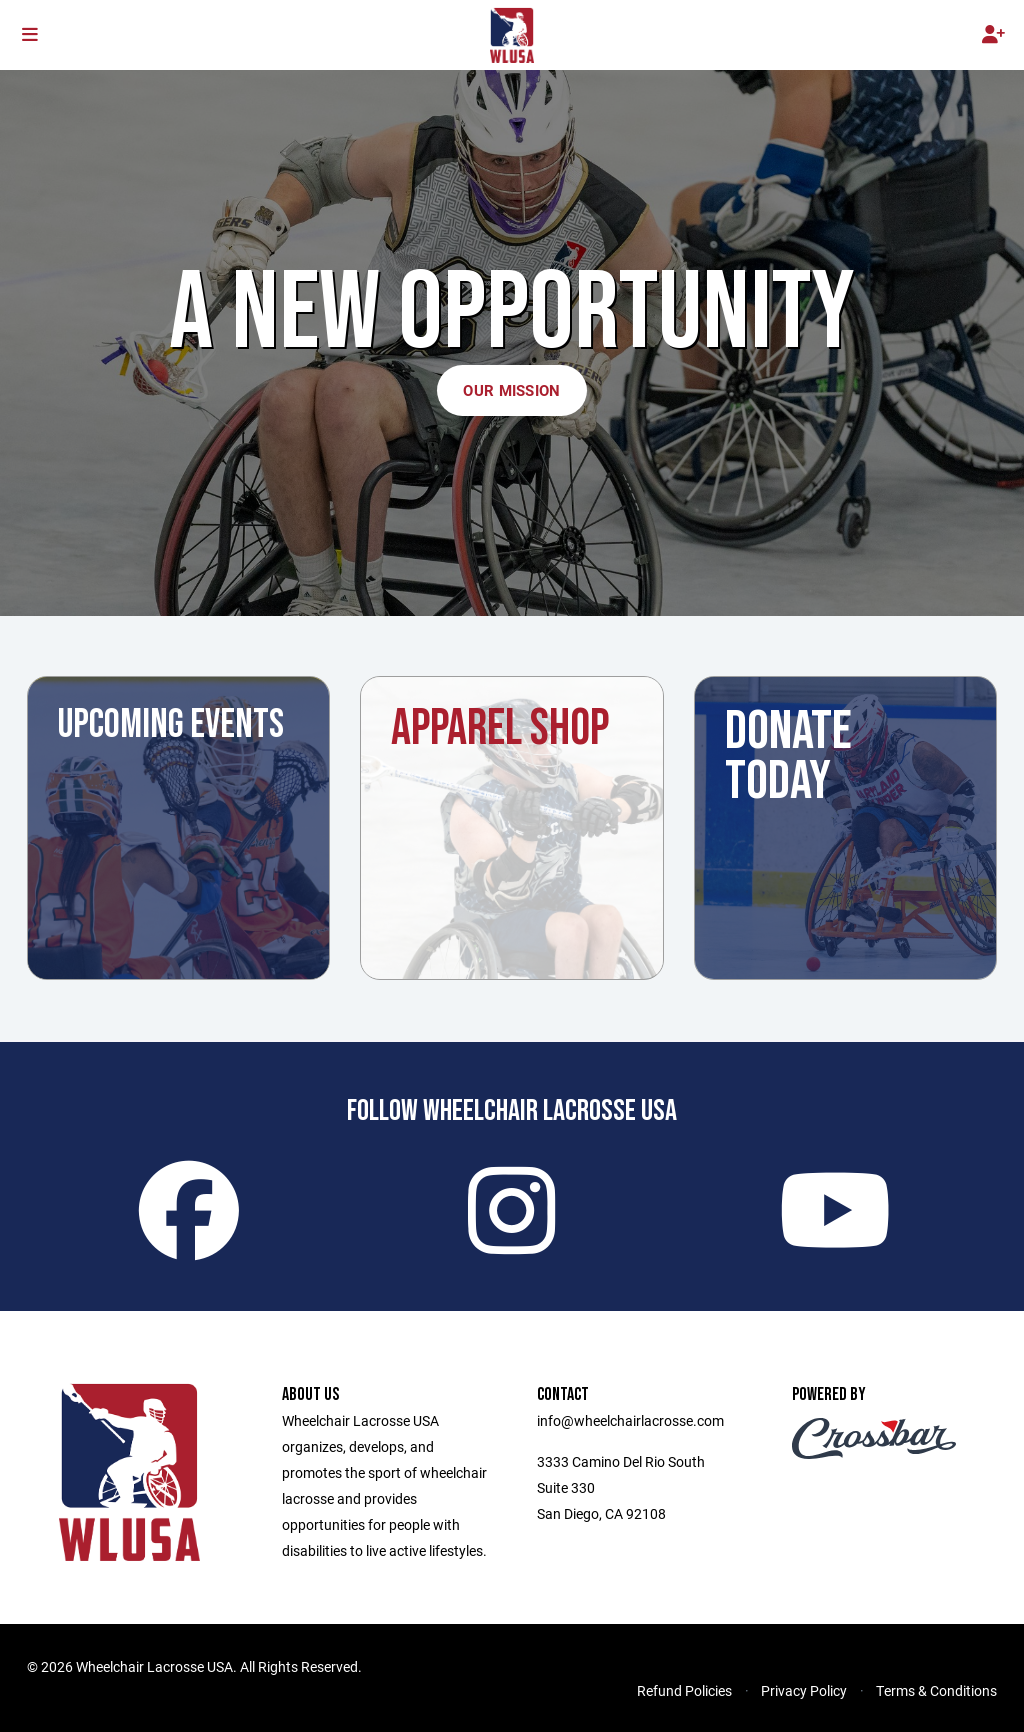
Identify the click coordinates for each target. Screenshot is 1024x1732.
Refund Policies (684, 1690)
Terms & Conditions (936, 1690)
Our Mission (511, 390)
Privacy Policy (804, 1690)
